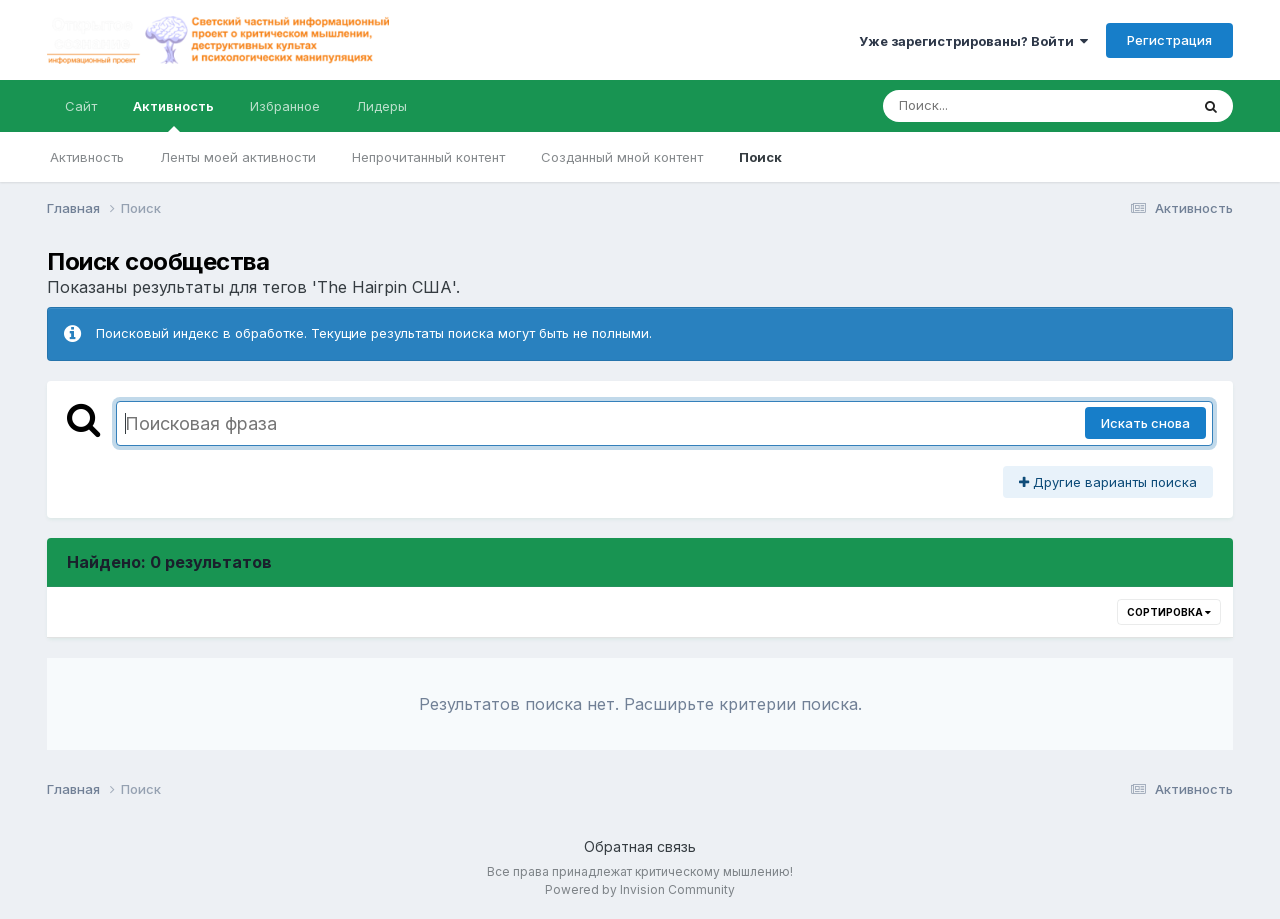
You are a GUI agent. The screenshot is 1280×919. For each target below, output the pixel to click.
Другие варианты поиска (1108, 482)
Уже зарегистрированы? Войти (973, 41)
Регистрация (1169, 40)
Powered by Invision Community (640, 889)
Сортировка (1169, 612)
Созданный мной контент (622, 157)
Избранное (285, 106)
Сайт (81, 106)
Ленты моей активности (238, 157)
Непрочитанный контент (428, 157)
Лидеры (381, 106)
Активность (173, 115)
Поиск (760, 157)
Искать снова (1145, 423)
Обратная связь (640, 846)
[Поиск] (998, 106)
